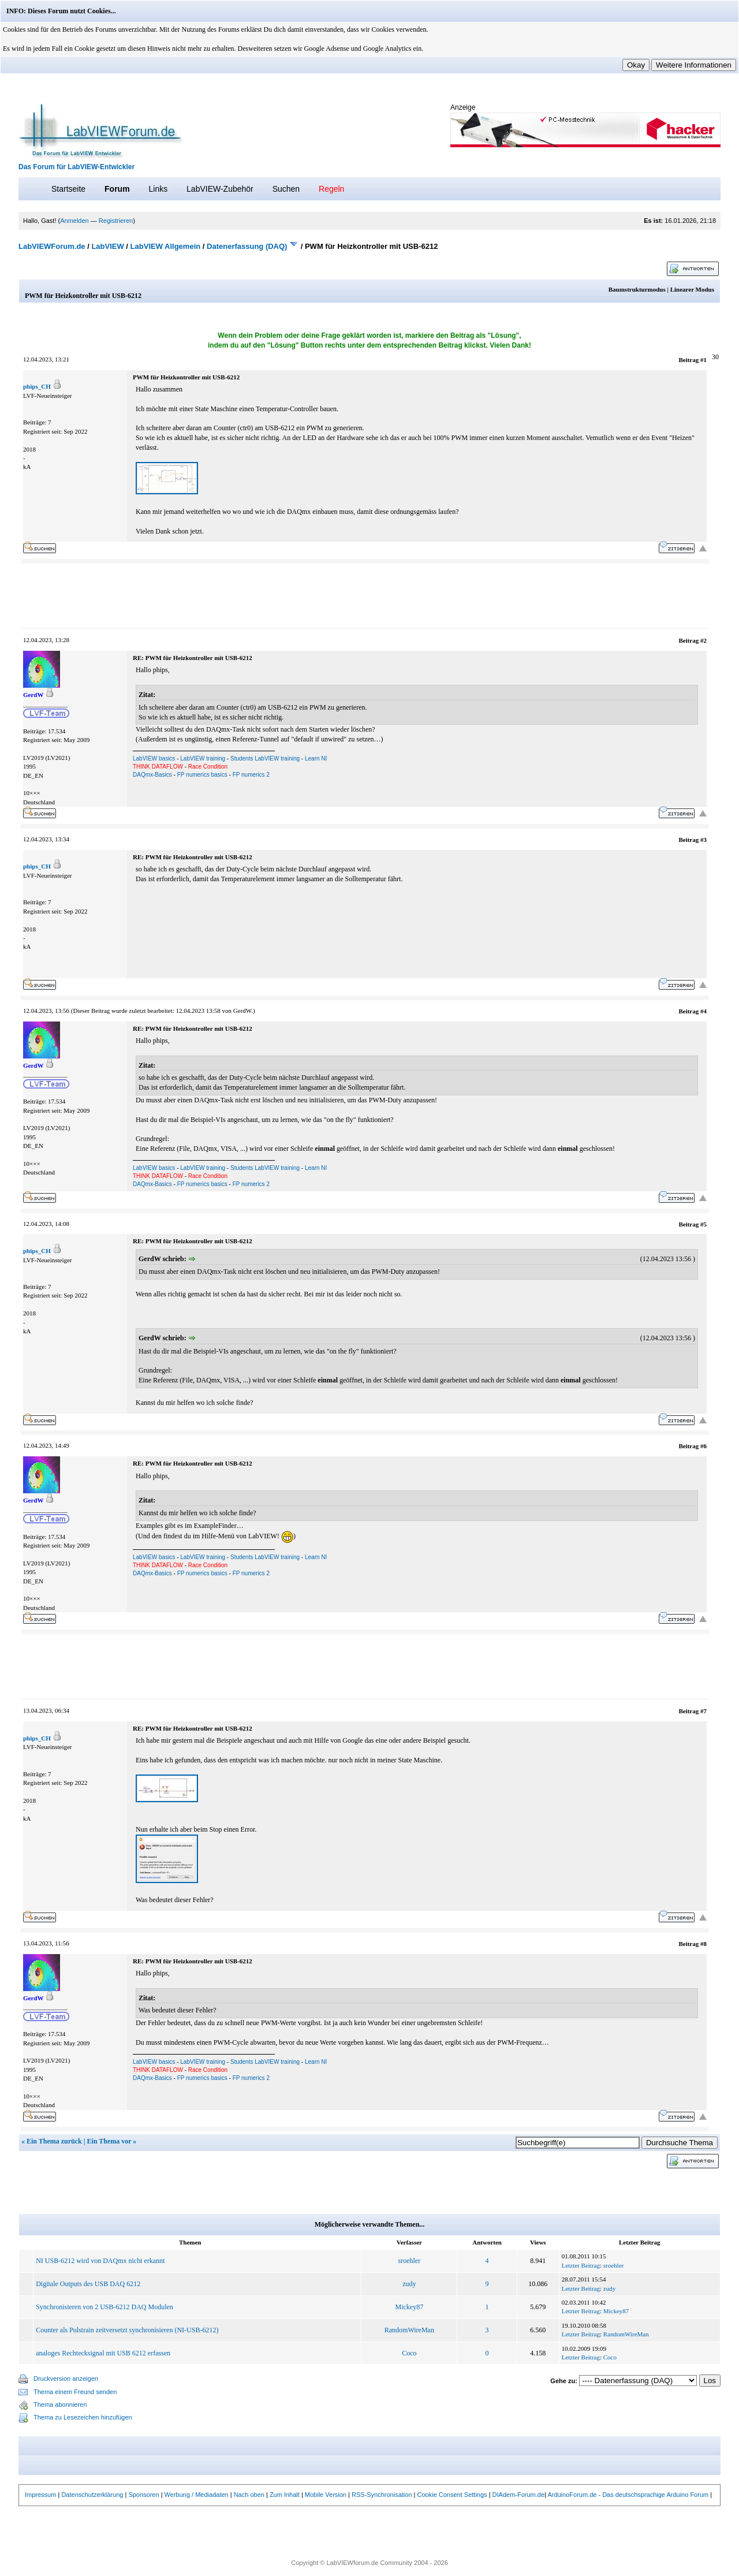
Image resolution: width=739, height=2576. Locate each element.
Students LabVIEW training (265, 758)
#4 (703, 1011)
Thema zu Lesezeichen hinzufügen (82, 2417)
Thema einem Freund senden (75, 2391)
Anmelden (74, 220)
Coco (409, 2353)
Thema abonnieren (60, 2404)
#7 (703, 1711)
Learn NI (316, 758)
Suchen (286, 188)
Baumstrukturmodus (637, 289)
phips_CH (37, 386)
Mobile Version (325, 2494)
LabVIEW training (202, 758)
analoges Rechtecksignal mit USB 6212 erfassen (103, 2353)
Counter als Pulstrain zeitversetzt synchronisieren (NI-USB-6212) (127, 2330)
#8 (703, 1943)
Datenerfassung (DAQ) (247, 246)
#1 (703, 359)
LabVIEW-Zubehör (219, 188)
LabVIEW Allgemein (165, 246)
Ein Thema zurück (54, 2141)
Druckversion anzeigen (65, 2378)
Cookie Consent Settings (452, 2494)
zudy (409, 2284)
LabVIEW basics (154, 758)
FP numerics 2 (251, 774)
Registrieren (116, 220)
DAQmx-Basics (152, 774)
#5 (703, 1224)
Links (157, 188)
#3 (703, 839)
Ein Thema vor (109, 2141)
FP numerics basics (202, 774)
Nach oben (249, 2494)
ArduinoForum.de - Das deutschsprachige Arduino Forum (627, 2494)
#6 (703, 1445)
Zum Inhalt (285, 2494)
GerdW (242, 1010)
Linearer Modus (692, 289)
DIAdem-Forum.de (518, 2494)
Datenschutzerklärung (92, 2494)
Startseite (68, 188)
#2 (703, 640)
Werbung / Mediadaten (197, 2494)
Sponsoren (143, 2494)
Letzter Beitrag (581, 2265)
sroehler (409, 2261)
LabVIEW (107, 246)
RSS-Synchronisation (382, 2494)
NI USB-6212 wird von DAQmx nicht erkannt (100, 2261)
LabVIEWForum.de (51, 246)
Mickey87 (409, 2307)
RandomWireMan (409, 2330)
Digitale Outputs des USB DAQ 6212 (88, 2284)
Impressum (40, 2494)
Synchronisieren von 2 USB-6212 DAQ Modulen (104, 2307)
